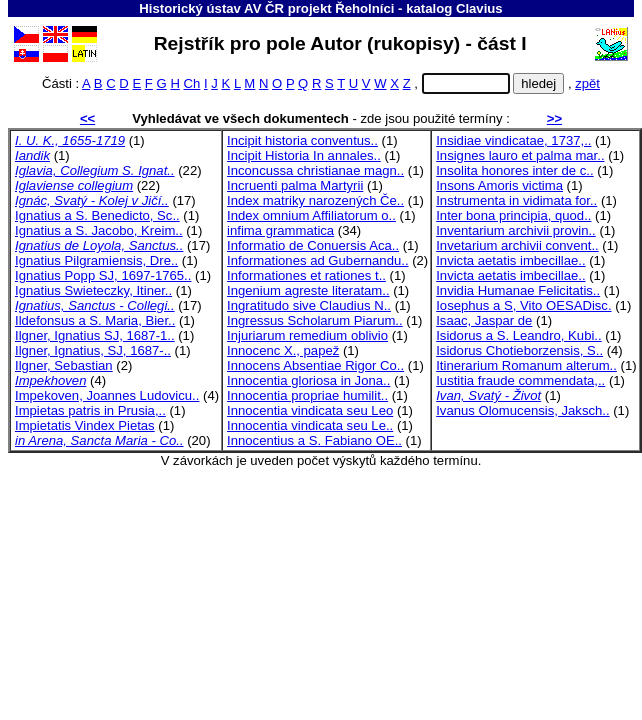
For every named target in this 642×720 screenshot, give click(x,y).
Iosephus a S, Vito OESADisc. (523, 305)
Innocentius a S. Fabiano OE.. (314, 440)
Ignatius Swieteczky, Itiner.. (93, 290)
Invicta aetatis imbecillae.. (510, 260)
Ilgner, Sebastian (64, 365)
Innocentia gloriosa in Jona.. (308, 380)
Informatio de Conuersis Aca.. (313, 245)
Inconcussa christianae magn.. (315, 170)
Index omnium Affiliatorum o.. (311, 215)
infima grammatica (280, 230)
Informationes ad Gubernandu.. (317, 260)
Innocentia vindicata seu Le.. (310, 425)
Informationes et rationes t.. (306, 275)
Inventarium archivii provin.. (516, 230)
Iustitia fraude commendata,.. (520, 380)
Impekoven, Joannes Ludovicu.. (107, 395)
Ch (192, 83)
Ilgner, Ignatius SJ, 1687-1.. (95, 335)
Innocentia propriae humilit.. (307, 395)
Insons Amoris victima (499, 185)
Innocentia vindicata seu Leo (310, 410)
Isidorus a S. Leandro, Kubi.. (518, 335)
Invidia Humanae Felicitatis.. (518, 290)
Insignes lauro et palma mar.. (520, 155)
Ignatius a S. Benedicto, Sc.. (97, 215)
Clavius (479, 8)
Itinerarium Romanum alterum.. (526, 365)
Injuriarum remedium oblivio (307, 335)
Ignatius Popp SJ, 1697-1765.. (103, 275)
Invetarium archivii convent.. (517, 245)
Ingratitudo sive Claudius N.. (309, 305)
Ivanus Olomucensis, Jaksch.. (522, 410)
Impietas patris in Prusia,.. (90, 410)
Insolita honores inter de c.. (514, 170)
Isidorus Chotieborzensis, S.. (519, 350)
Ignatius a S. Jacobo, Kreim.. (99, 230)
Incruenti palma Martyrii (295, 185)
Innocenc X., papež (283, 350)
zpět (587, 83)
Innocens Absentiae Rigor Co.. (315, 365)
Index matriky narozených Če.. (315, 200)
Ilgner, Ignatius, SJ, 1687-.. (93, 350)
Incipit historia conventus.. (302, 140)
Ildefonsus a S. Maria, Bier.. (95, 320)
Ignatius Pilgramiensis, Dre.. (96, 260)
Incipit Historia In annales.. (304, 155)
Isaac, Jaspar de (484, 320)
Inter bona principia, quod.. (513, 215)
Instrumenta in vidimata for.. (516, 200)
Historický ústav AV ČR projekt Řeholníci (266, 8)
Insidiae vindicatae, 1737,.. (513, 140)
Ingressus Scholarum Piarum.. (315, 320)
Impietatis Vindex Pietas (85, 425)
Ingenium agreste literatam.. (308, 290)
